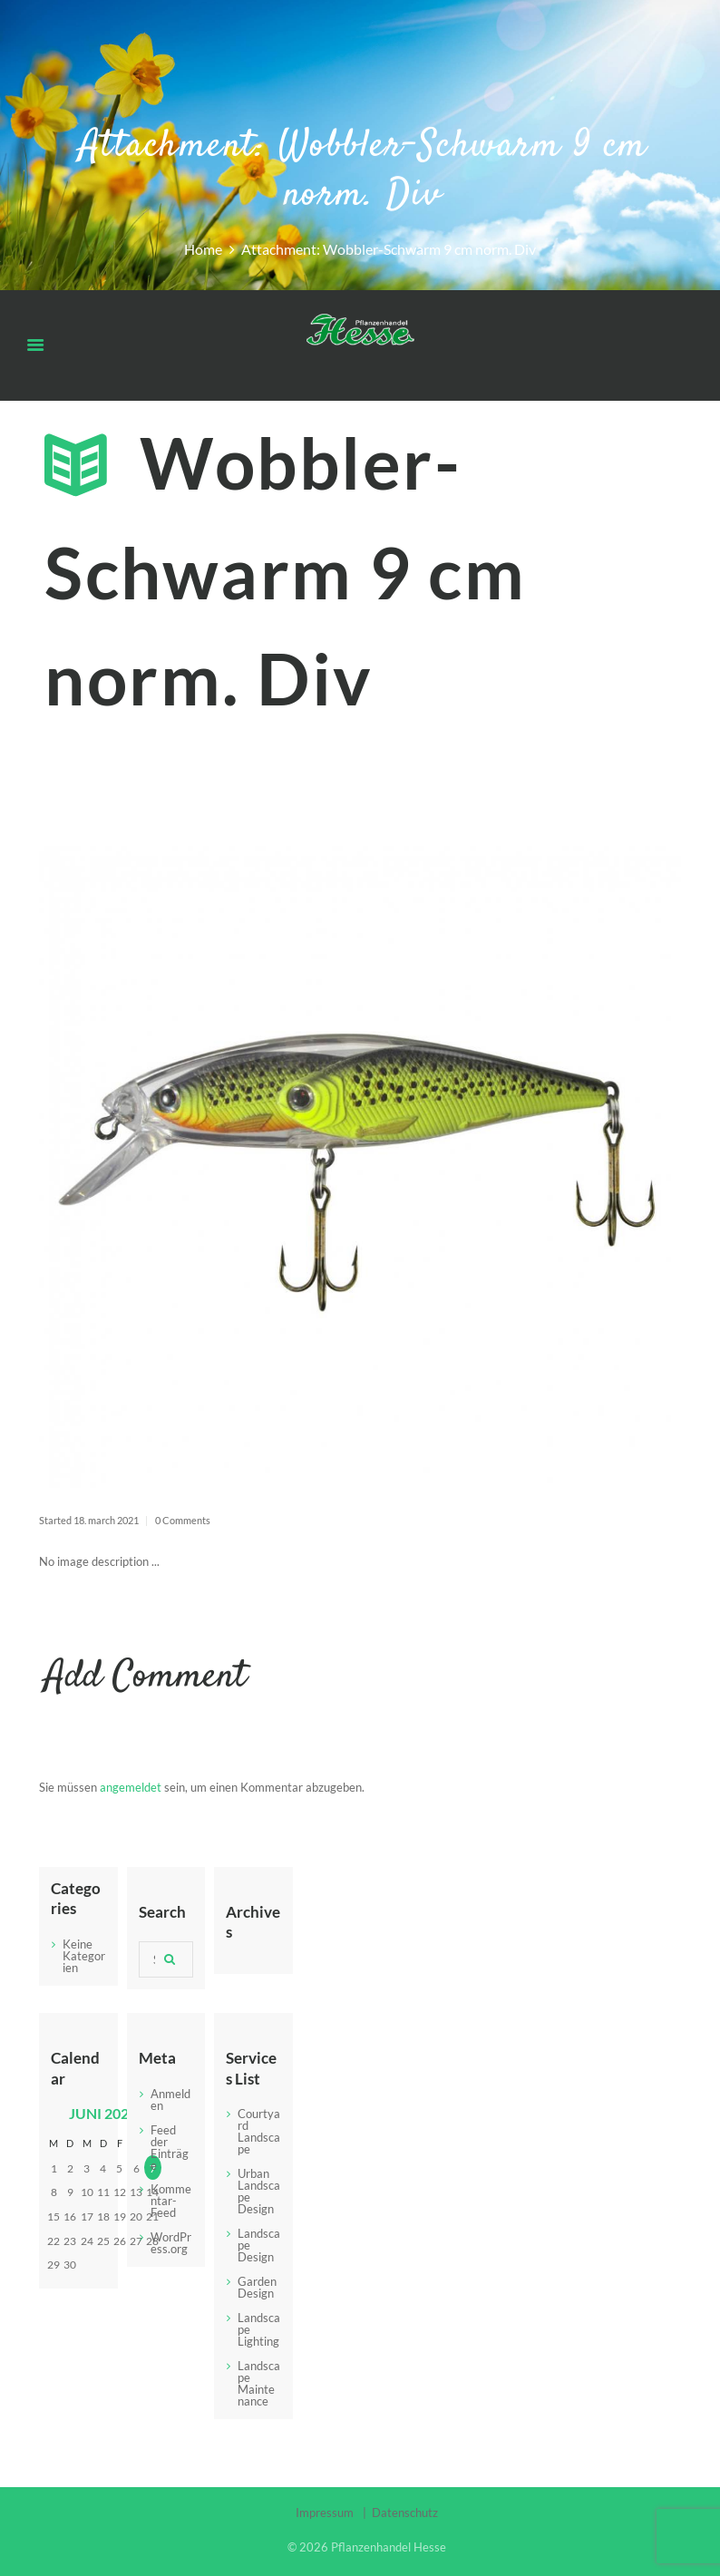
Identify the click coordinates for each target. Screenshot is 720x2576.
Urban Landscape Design (259, 2191)
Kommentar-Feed (171, 2201)
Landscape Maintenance (259, 2383)
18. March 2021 (106, 1520)
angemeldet (130, 1787)
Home (203, 250)
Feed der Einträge (170, 2148)
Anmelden (170, 2099)
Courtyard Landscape (259, 2131)
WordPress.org (171, 2243)
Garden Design (257, 2287)
